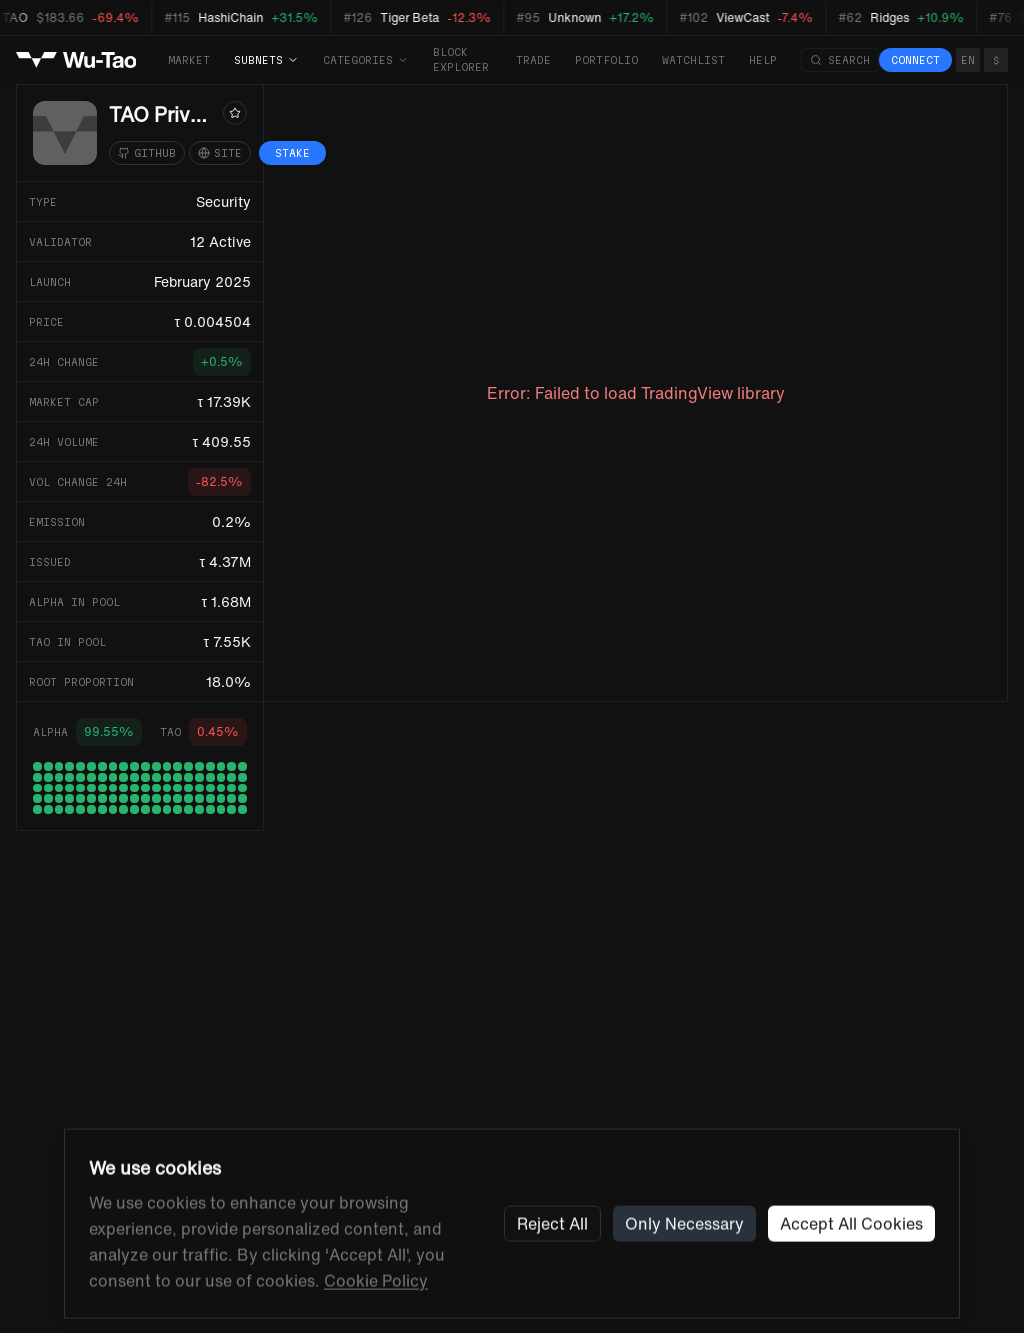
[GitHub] (147, 153)
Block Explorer (461, 59)
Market (189, 60)
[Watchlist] (235, 113)
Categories (366, 60)
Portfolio (606, 60)
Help (763, 60)
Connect (915, 60)
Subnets (266, 60)
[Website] (220, 153)
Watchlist (693, 60)
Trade (533, 60)
